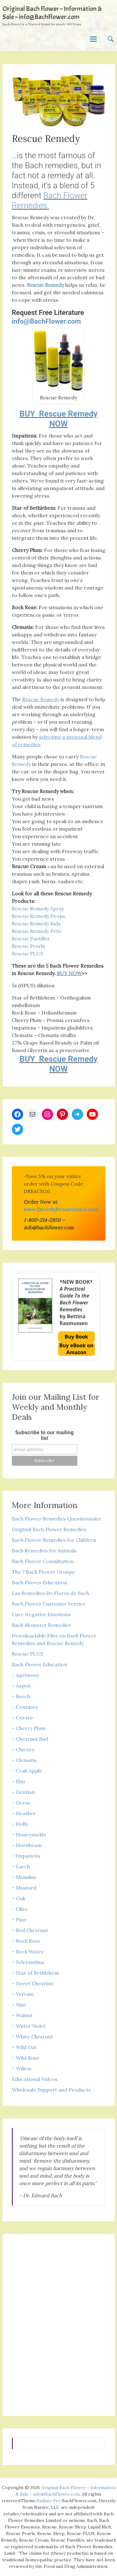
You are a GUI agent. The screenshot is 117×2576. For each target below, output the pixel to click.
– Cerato (22, 1717)
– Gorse (21, 1802)
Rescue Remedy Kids (36, 923)
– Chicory (23, 1749)
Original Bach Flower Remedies (49, 1529)
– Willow (22, 2068)
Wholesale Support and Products (51, 2090)
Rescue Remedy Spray (38, 908)
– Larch (21, 1866)
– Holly (20, 1824)
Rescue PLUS (27, 953)
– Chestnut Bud (30, 1739)
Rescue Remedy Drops (38, 916)
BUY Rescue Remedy (58, 413)
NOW (58, 423)
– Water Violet (29, 2026)
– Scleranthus (28, 1962)
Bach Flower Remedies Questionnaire (56, 1519)
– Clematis (24, 1760)
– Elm (18, 1781)
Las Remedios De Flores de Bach (50, 1593)
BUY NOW (69, 973)
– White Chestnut (32, 2036)
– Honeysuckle (29, 1834)
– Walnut (22, 2015)
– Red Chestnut (30, 1930)
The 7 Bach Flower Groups (43, 1572)
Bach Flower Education (39, 1582)
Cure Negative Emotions (41, 1614)
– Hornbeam (27, 1845)
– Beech (21, 1696)
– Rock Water (28, 1951)
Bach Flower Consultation (43, 1561)
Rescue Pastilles (31, 938)
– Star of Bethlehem (35, 1973)
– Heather (24, 1813)
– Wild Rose (25, 2058)
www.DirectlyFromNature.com (61, 1209)
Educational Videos (34, 2079)
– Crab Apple (27, 1771)
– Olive (20, 1909)
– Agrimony (25, 1675)
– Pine (19, 1919)
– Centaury (25, 1707)
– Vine (19, 2005)
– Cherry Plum (29, 1728)
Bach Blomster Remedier (41, 1625)
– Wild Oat (24, 2047)
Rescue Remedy (45, 285)
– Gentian (23, 1792)
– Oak (18, 1898)
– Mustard (24, 1888)
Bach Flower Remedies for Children (54, 1540)
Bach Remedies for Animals (44, 1550)
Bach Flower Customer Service (48, 1604)
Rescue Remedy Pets (36, 931)
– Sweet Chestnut (33, 1983)
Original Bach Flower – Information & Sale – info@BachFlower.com (52, 12)
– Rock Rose (26, 1941)
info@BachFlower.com (46, 321)
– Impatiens (26, 1856)
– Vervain (23, 1994)
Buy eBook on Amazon (76, 1349)
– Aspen (21, 1686)
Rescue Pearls (28, 946)
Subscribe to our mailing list (44, 1435)
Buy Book (76, 1336)
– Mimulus (24, 1877)
